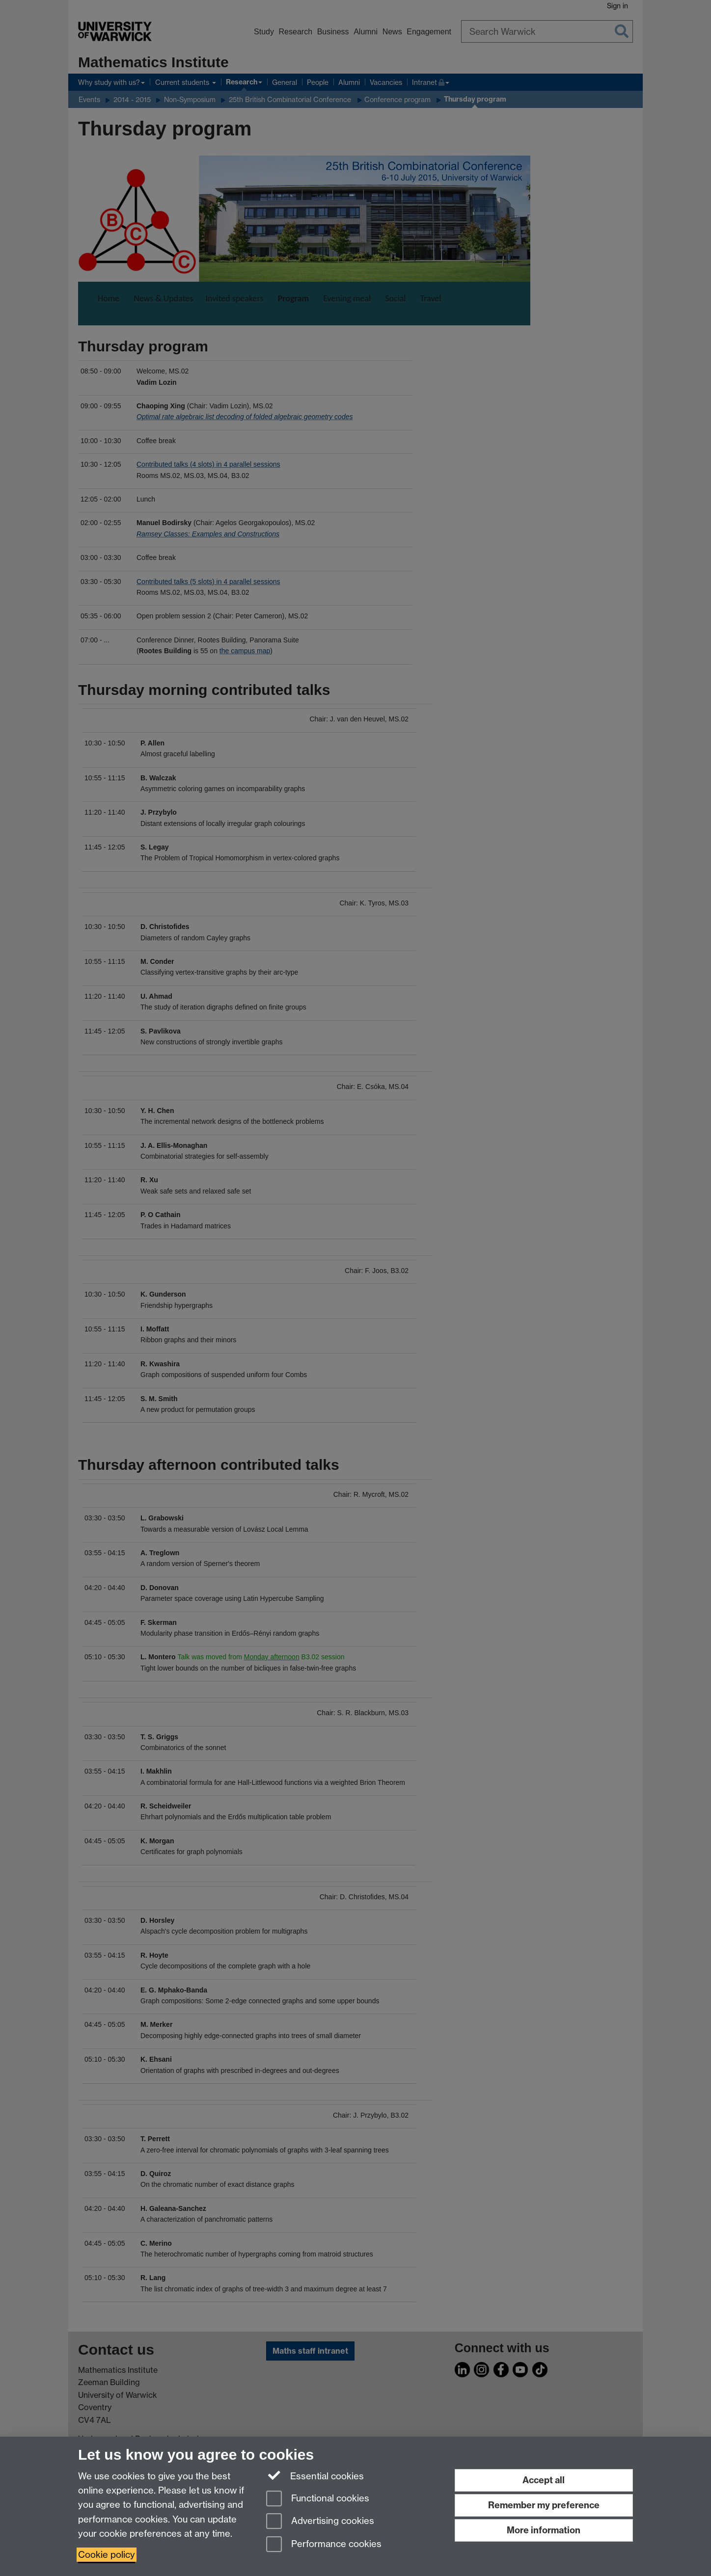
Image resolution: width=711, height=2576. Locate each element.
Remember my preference (544, 2505)
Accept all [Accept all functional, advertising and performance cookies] (543, 2480)
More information (543, 2530)
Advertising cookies (320, 2522)
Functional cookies (317, 2499)
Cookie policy (106, 2554)
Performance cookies (324, 2545)
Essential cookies (315, 2475)
